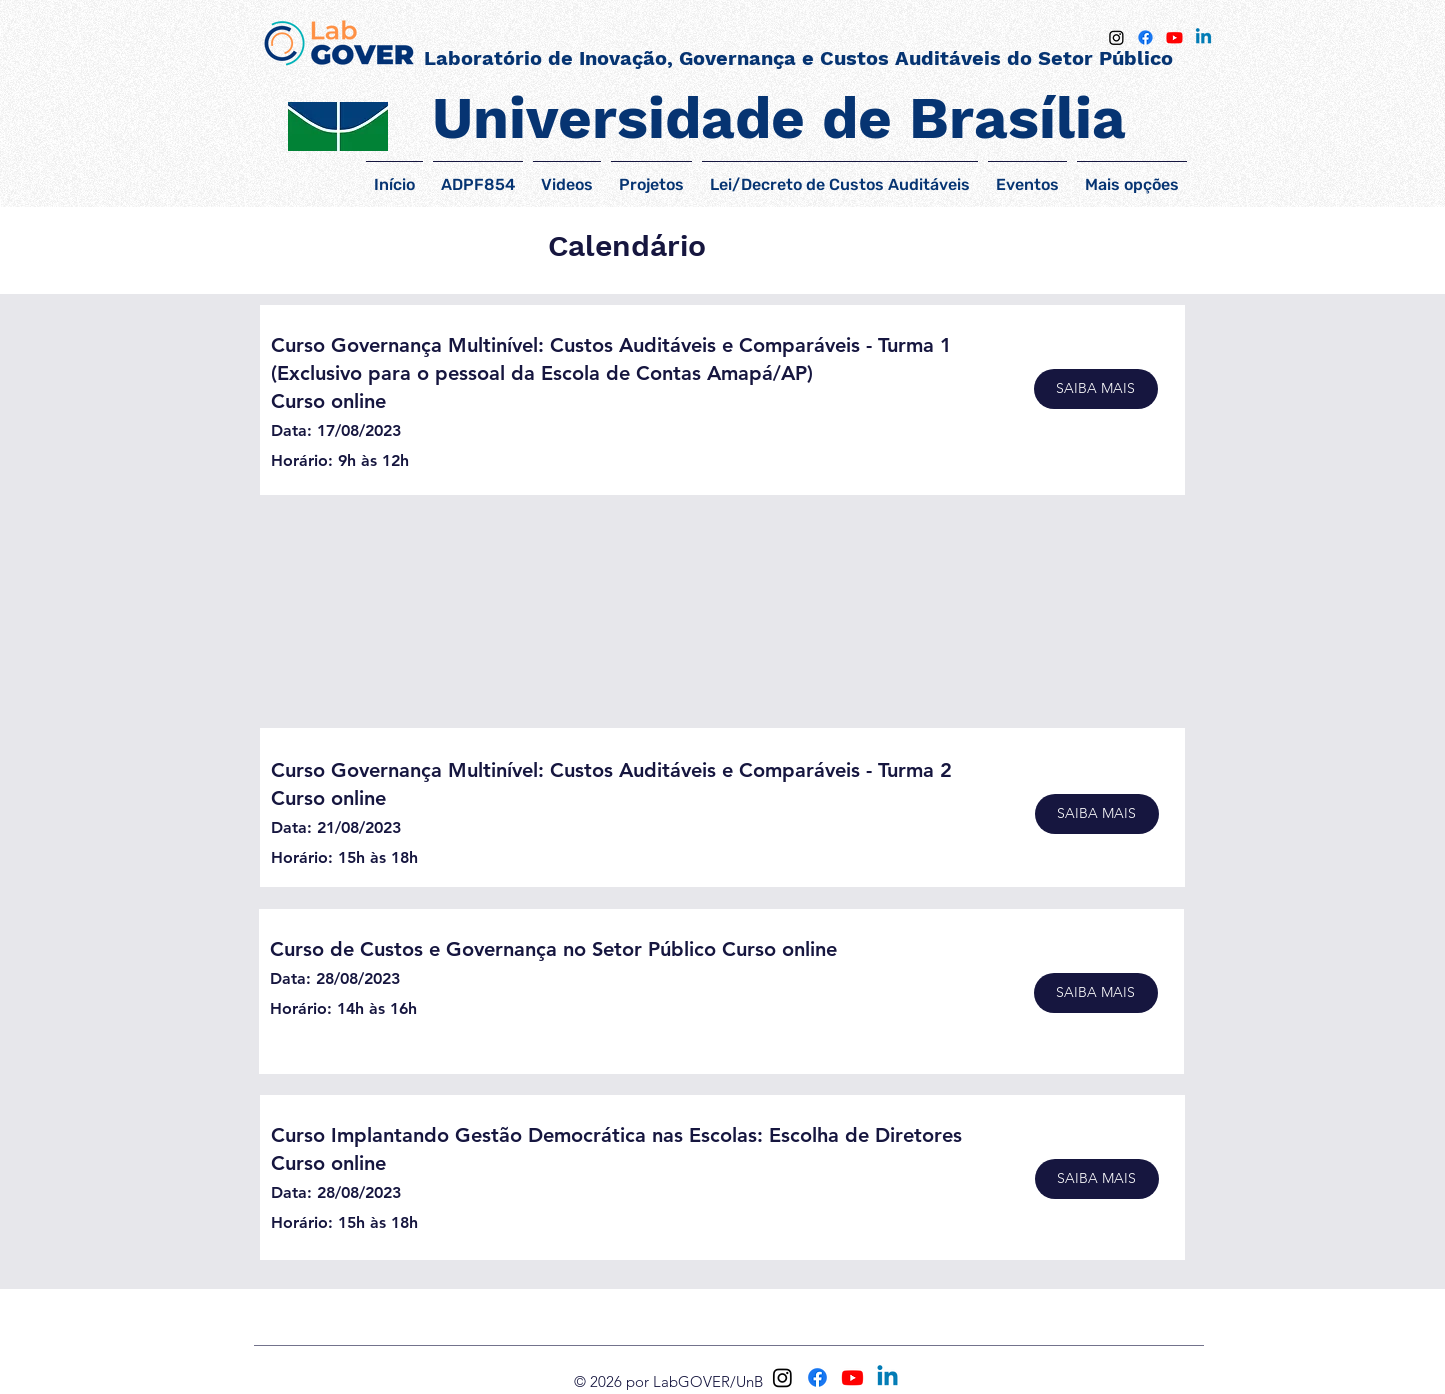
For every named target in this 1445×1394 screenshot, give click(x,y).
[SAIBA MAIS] (1096, 389)
